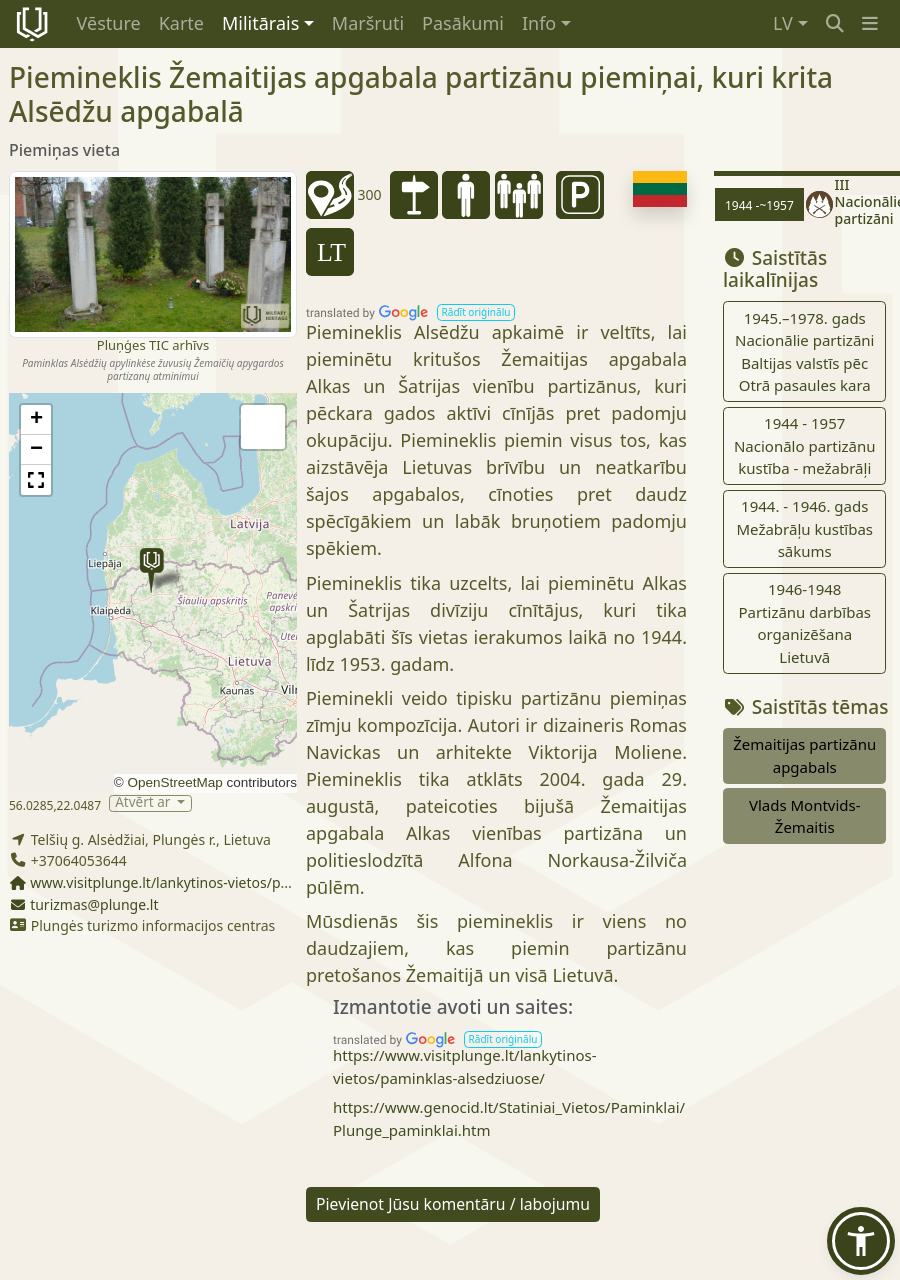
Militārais (260, 23)
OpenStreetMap (174, 782)
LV (783, 23)
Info (539, 23)
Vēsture (109, 23)
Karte (181, 23)
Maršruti (368, 23)
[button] (870, 23)
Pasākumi (463, 23)
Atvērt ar (144, 803)
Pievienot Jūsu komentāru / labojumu (453, 1204)
